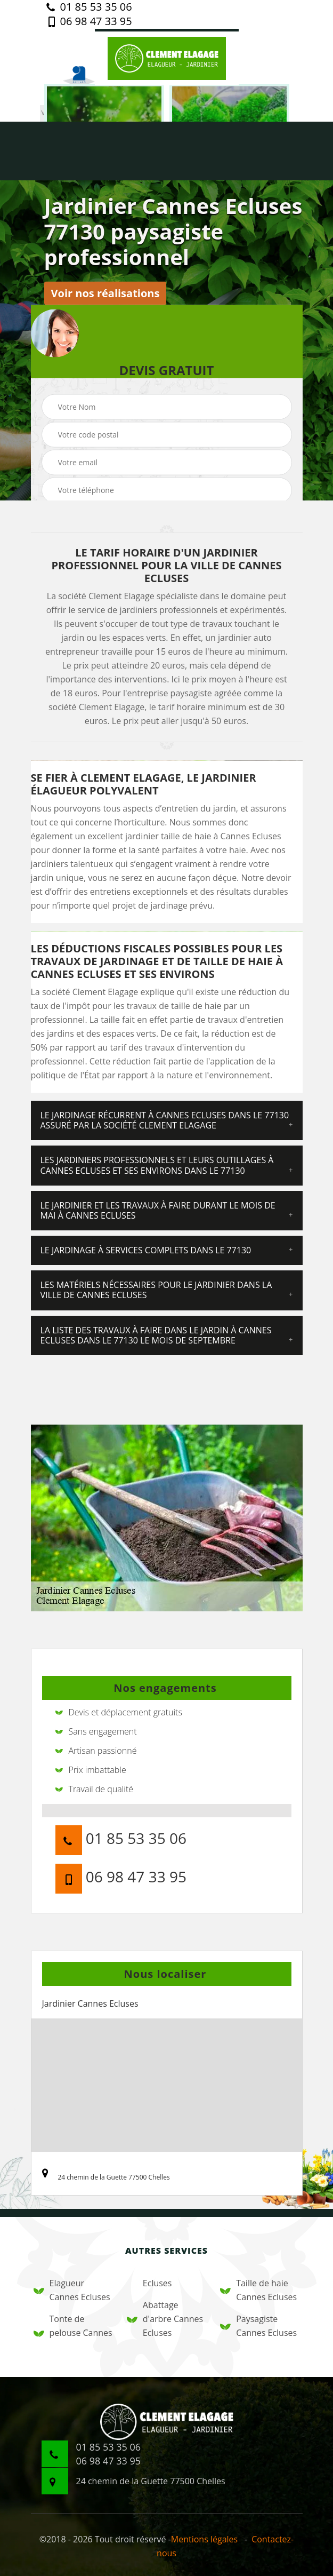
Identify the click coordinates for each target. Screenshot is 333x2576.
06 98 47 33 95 (89, 21)
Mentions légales (204, 2539)
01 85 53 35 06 (89, 7)
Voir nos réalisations (105, 293)
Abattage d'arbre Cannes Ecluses (165, 2319)
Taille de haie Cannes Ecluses (258, 2290)
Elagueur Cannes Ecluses (72, 2290)
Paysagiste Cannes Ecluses (258, 2326)
